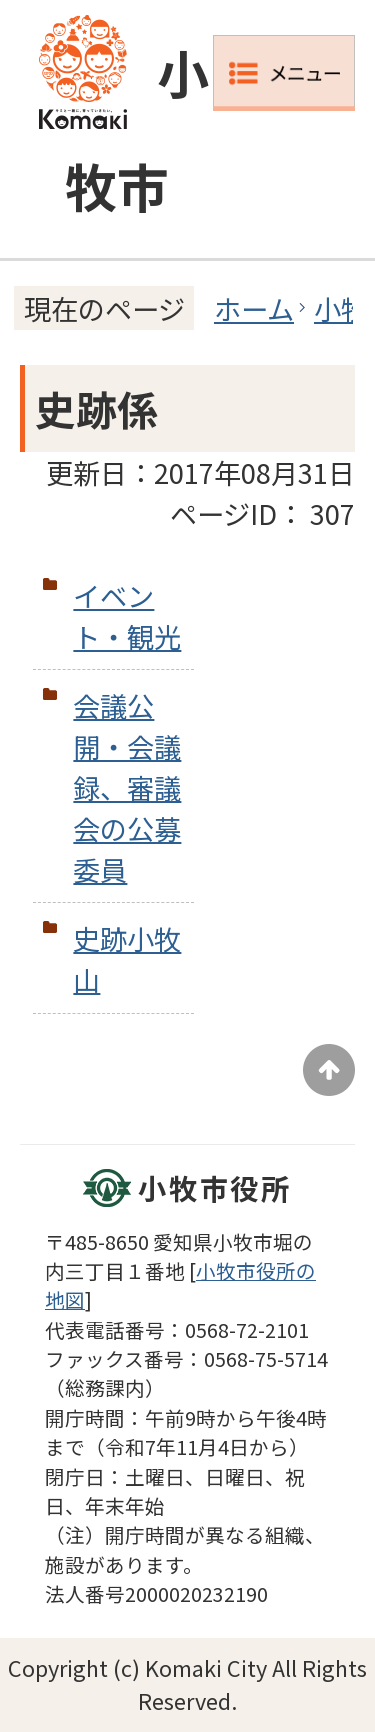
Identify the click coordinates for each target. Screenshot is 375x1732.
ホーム (254, 308)
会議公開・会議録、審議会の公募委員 (127, 786)
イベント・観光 (127, 615)
